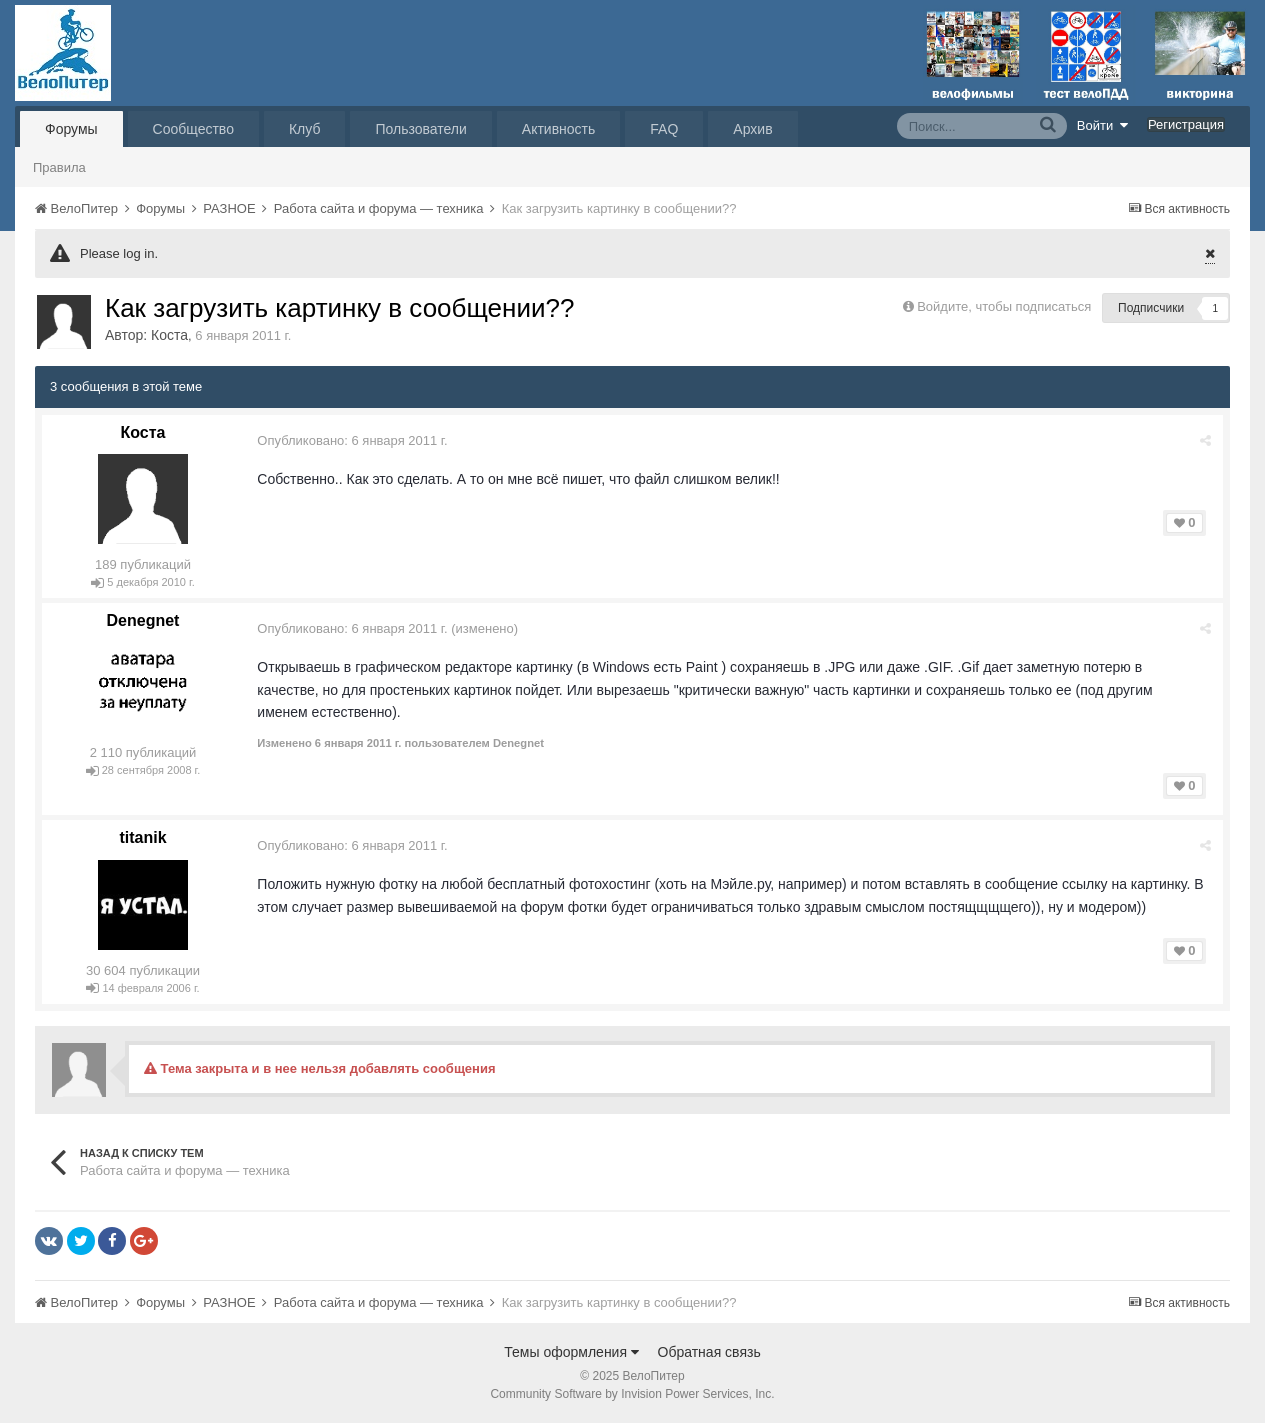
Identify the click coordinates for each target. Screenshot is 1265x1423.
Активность (559, 129)
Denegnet (143, 620)
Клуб (305, 129)
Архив (752, 129)
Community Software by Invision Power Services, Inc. (632, 1394)
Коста (169, 335)
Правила (59, 167)
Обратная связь (709, 1352)
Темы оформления (571, 1352)
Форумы (71, 129)
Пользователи (420, 129)
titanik (142, 837)
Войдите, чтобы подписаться (1004, 306)
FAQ (664, 129)
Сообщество (193, 129)
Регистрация (1186, 124)
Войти (1103, 125)
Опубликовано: (353, 440)
